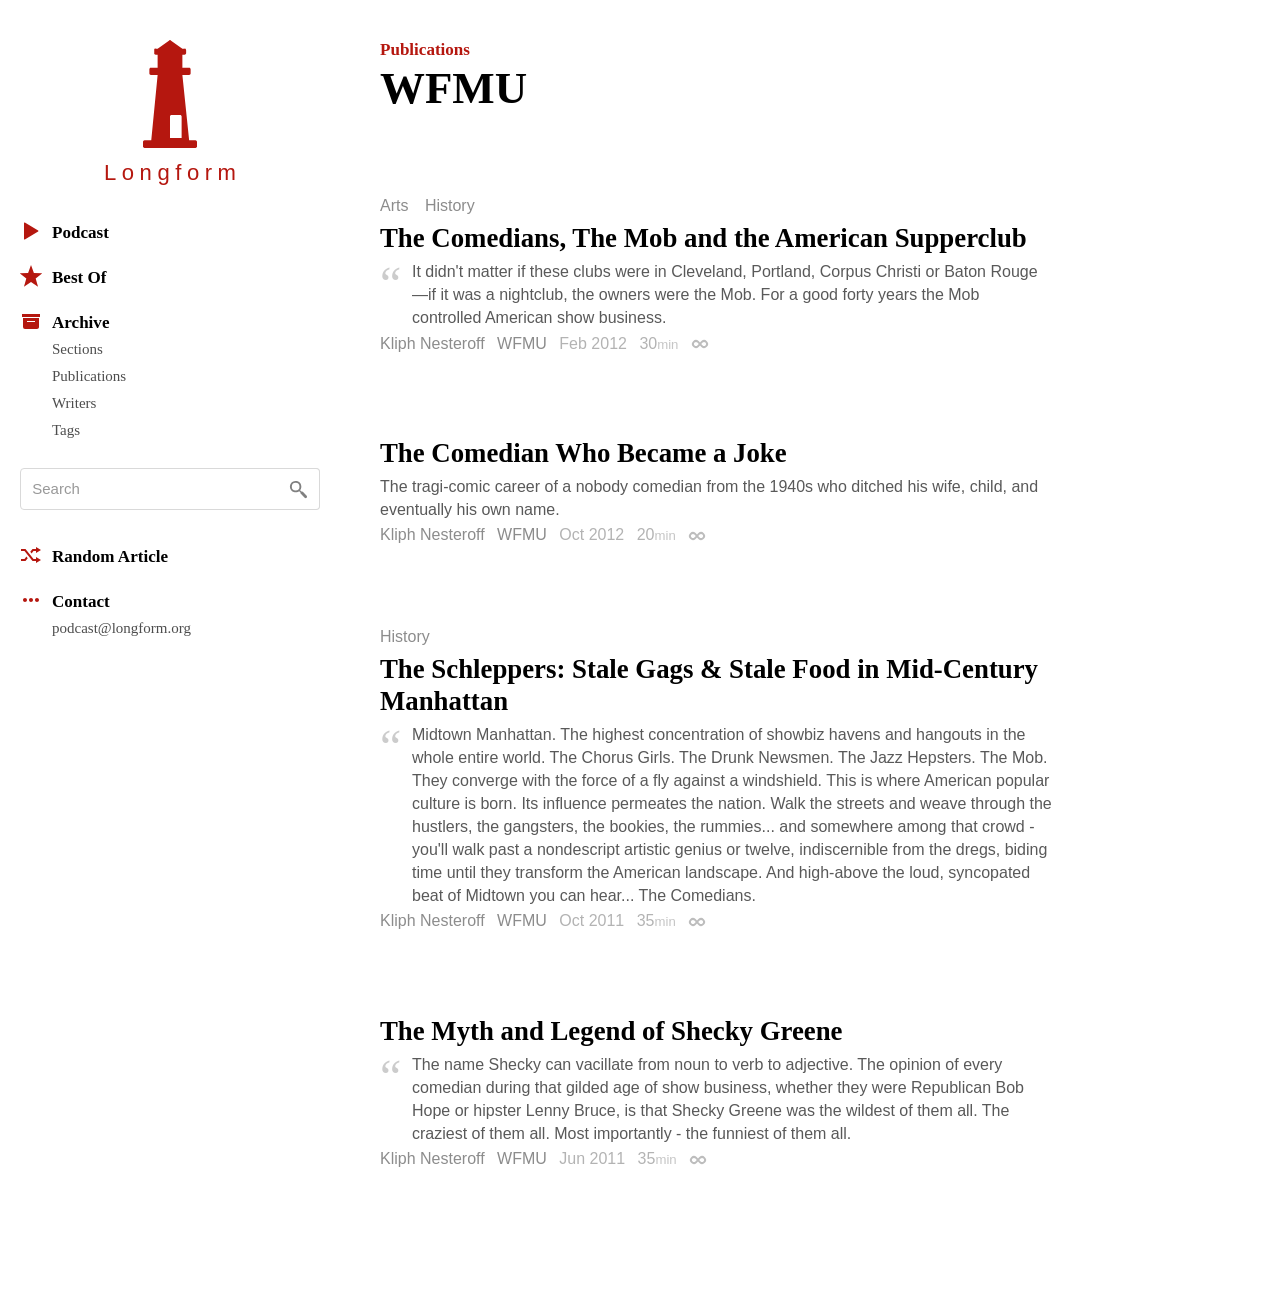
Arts (394, 206)
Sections (77, 349)
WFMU (522, 343)
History (450, 206)
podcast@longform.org (121, 628)
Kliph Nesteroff (432, 343)
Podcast (64, 231)
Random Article (94, 555)
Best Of (63, 276)
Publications (89, 376)
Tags (66, 430)
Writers (74, 403)
